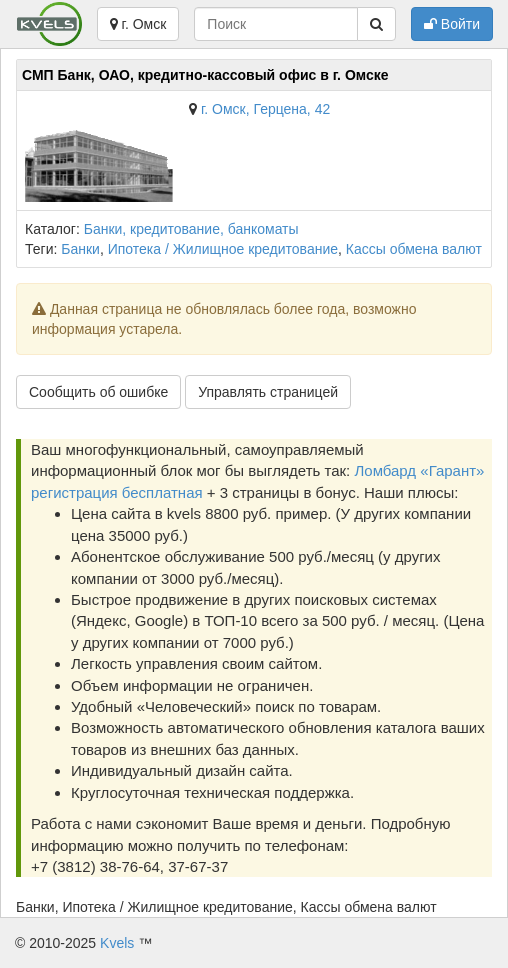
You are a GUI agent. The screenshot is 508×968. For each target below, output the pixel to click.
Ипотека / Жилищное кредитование (223, 249)
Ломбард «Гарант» (419, 470)
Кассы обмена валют (414, 249)
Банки (80, 249)
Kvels (117, 943)
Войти (452, 24)
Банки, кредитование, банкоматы (191, 229)
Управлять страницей (268, 392)
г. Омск (138, 24)
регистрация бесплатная (117, 492)
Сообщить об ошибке (98, 392)
